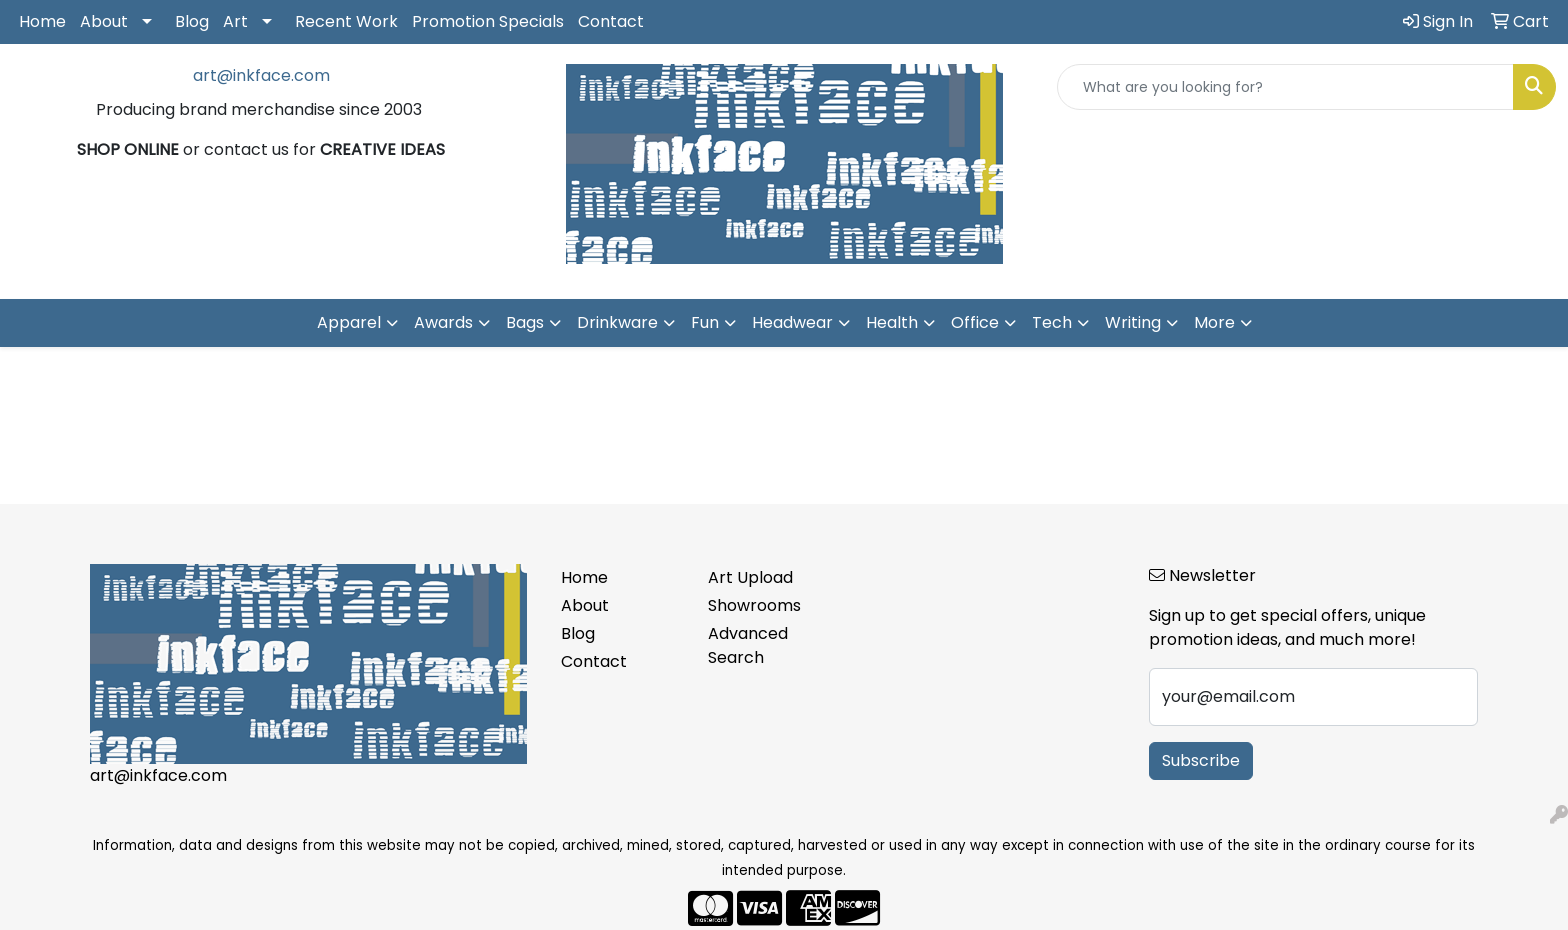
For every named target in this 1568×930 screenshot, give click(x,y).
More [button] (1214, 322)
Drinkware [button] (617, 322)
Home (42, 21)
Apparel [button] (349, 322)
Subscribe (1201, 760)
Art (235, 21)
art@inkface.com (261, 75)
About (104, 21)
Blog (192, 21)
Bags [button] (525, 322)
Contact (611, 21)
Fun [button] (705, 322)
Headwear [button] (792, 322)
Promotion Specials (488, 21)
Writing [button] (1133, 322)
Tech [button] (1052, 322)
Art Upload (750, 577)
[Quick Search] (1285, 87)
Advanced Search (748, 645)
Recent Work (346, 21)
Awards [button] (443, 322)
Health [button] (892, 322)
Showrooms (754, 605)
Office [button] (975, 322)
